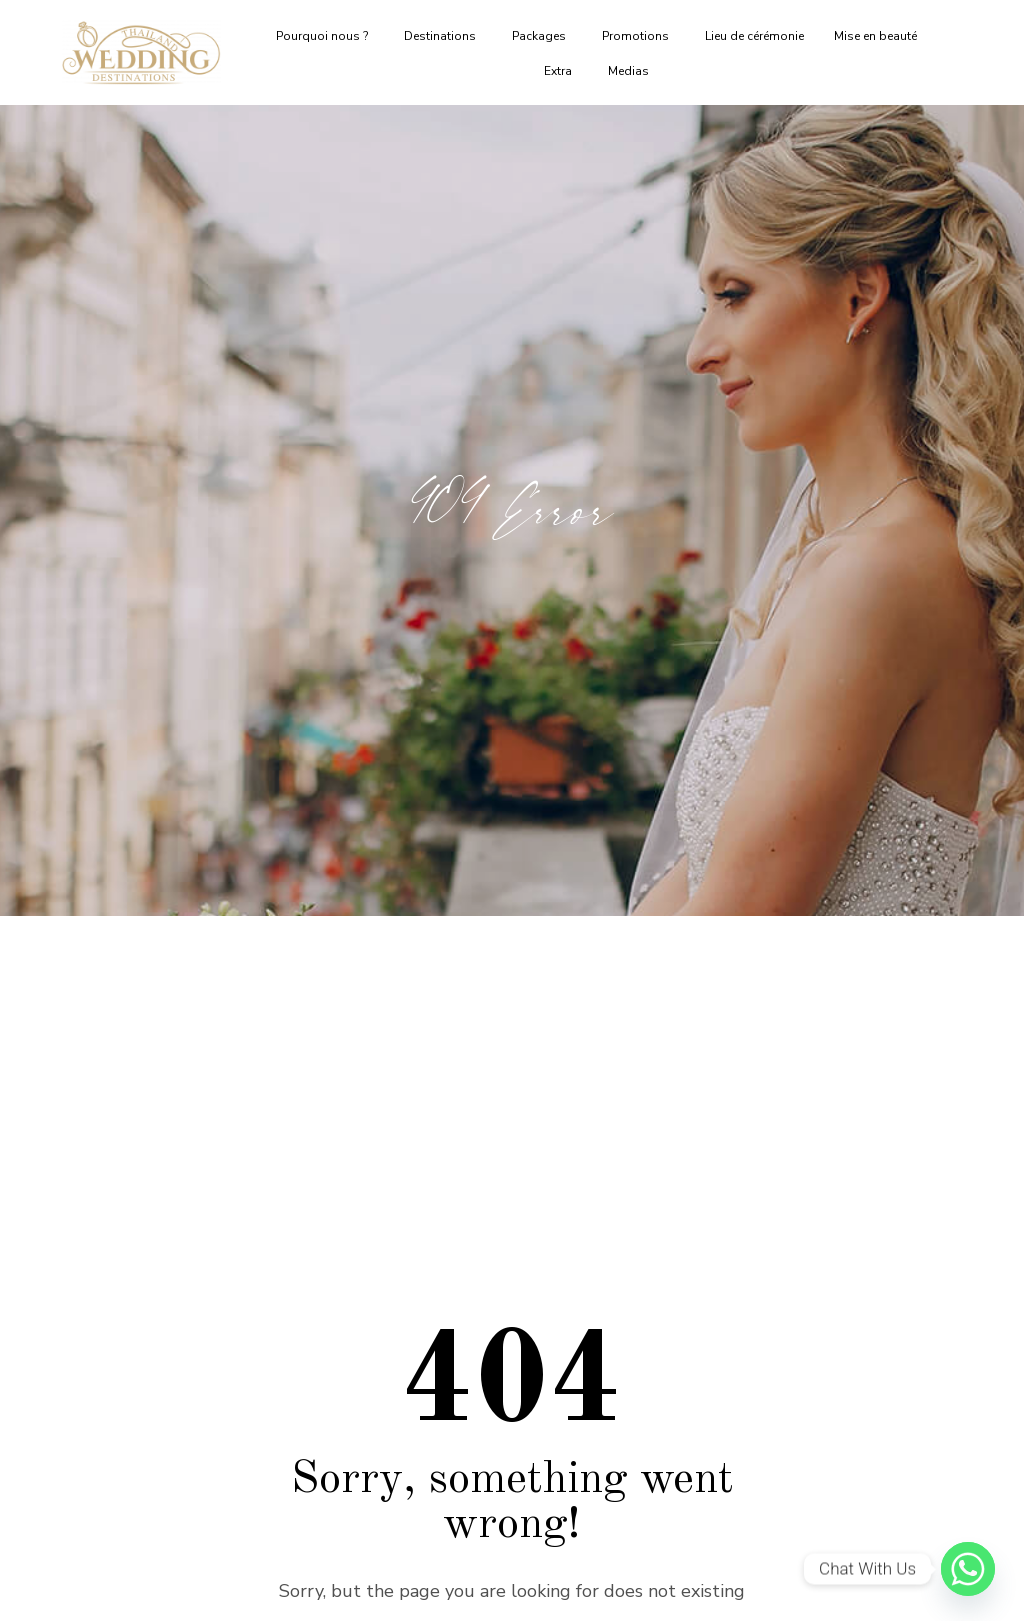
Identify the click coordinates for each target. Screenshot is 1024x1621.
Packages (542, 36)
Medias (631, 71)
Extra (561, 71)
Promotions (638, 36)
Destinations (443, 36)
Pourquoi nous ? (325, 36)
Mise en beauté (878, 36)
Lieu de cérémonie (754, 36)
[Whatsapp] (968, 1569)
